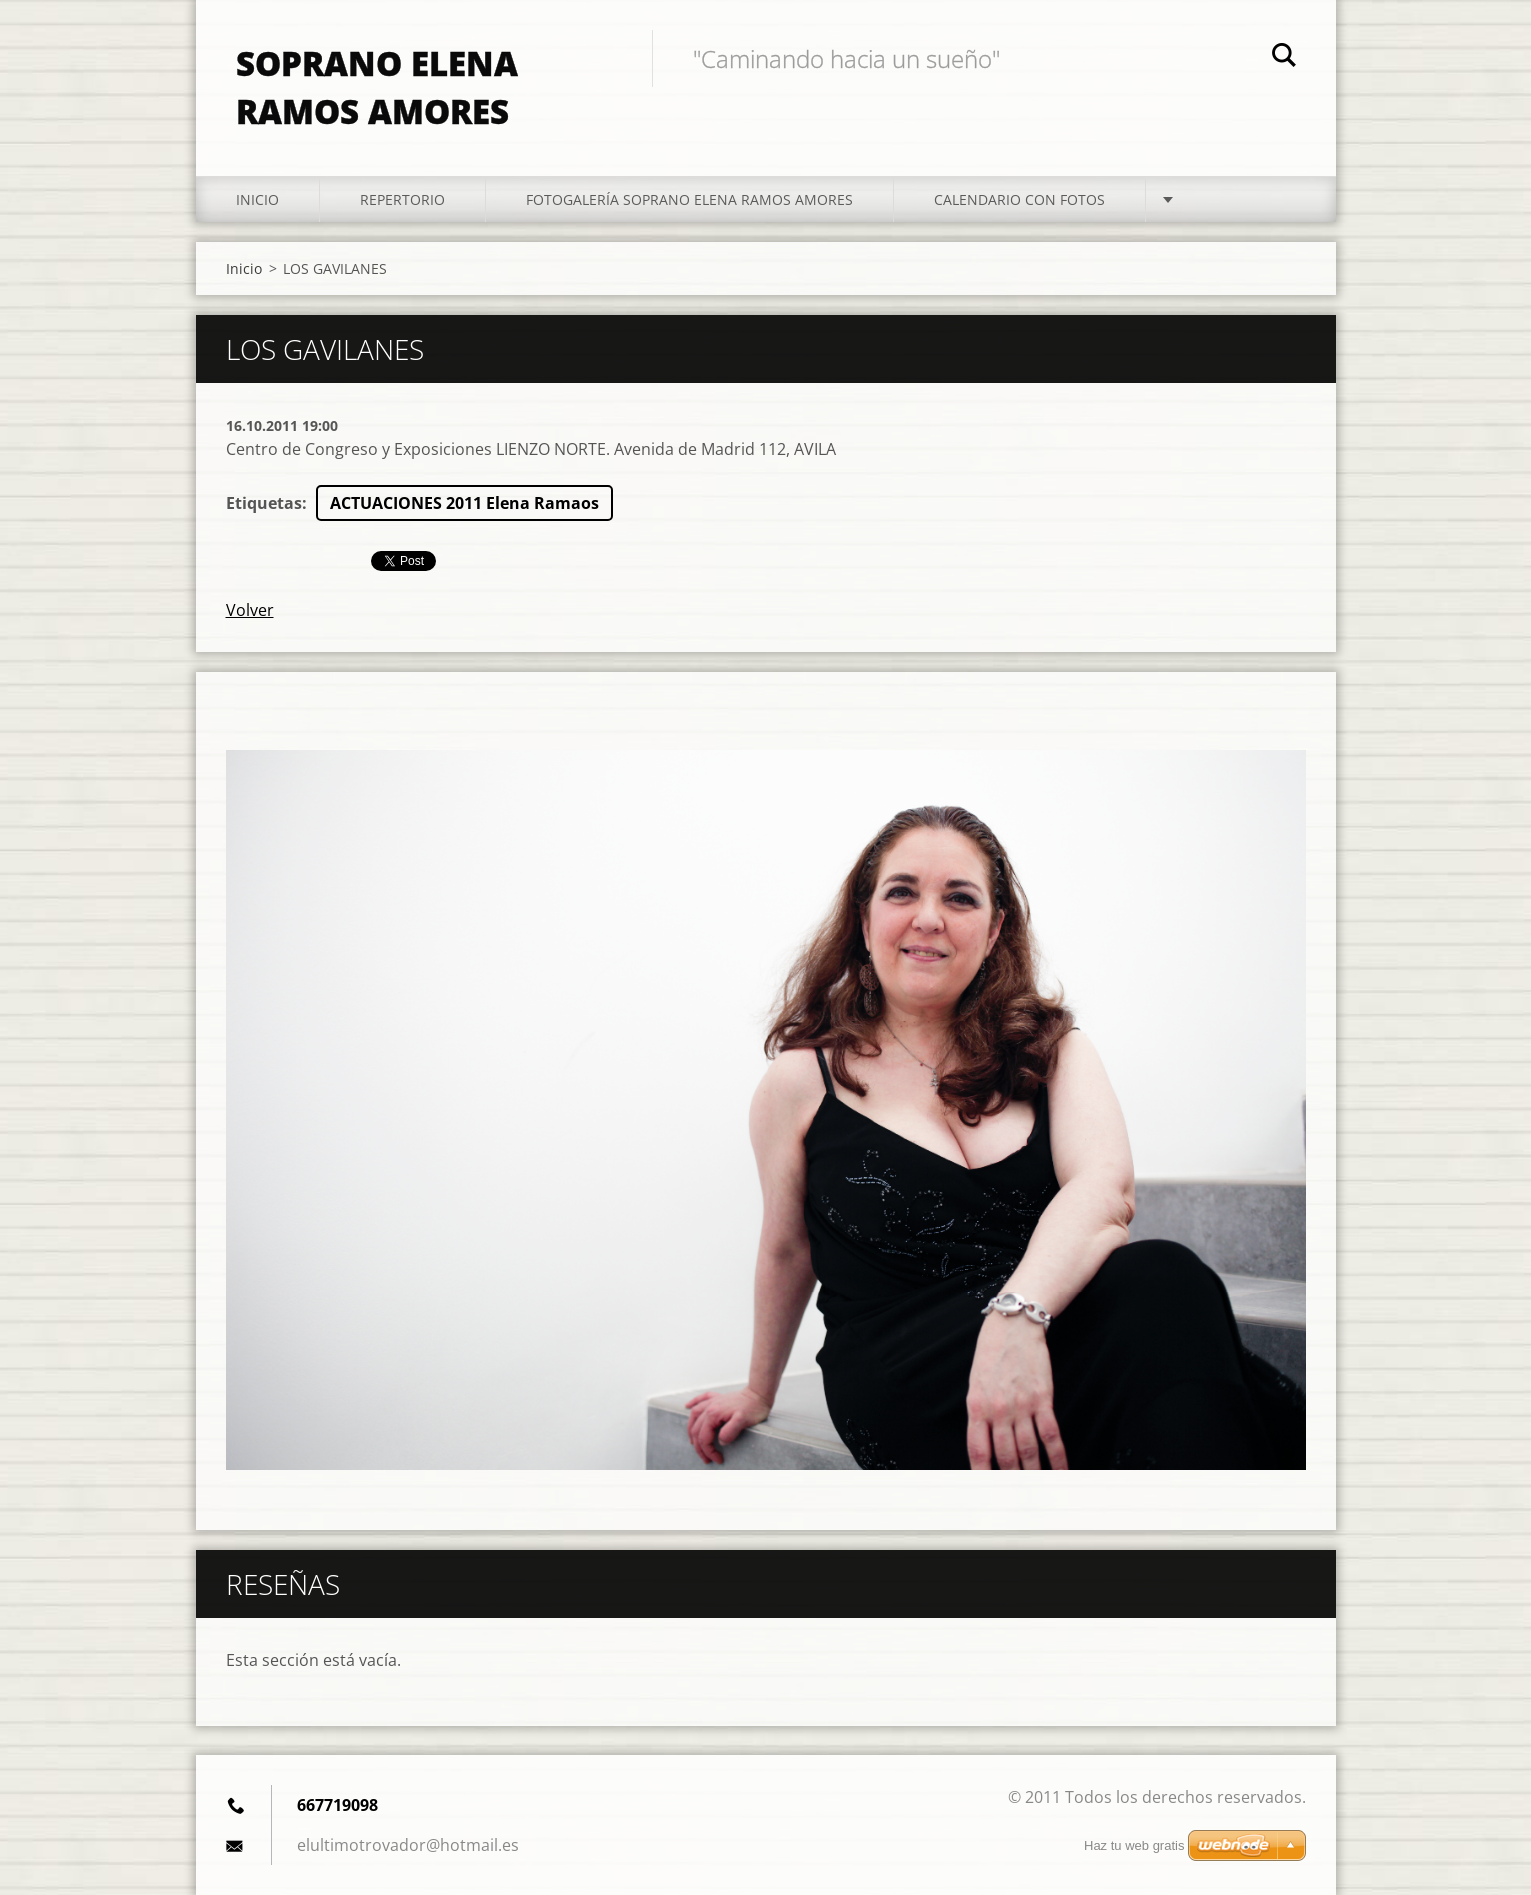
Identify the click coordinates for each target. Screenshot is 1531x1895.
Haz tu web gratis (1134, 1845)
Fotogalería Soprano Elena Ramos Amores (689, 199)
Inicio (257, 199)
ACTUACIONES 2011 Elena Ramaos (464, 503)
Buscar (1284, 58)
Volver (250, 610)
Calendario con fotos (1019, 199)
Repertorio (402, 199)
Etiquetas (264, 503)
